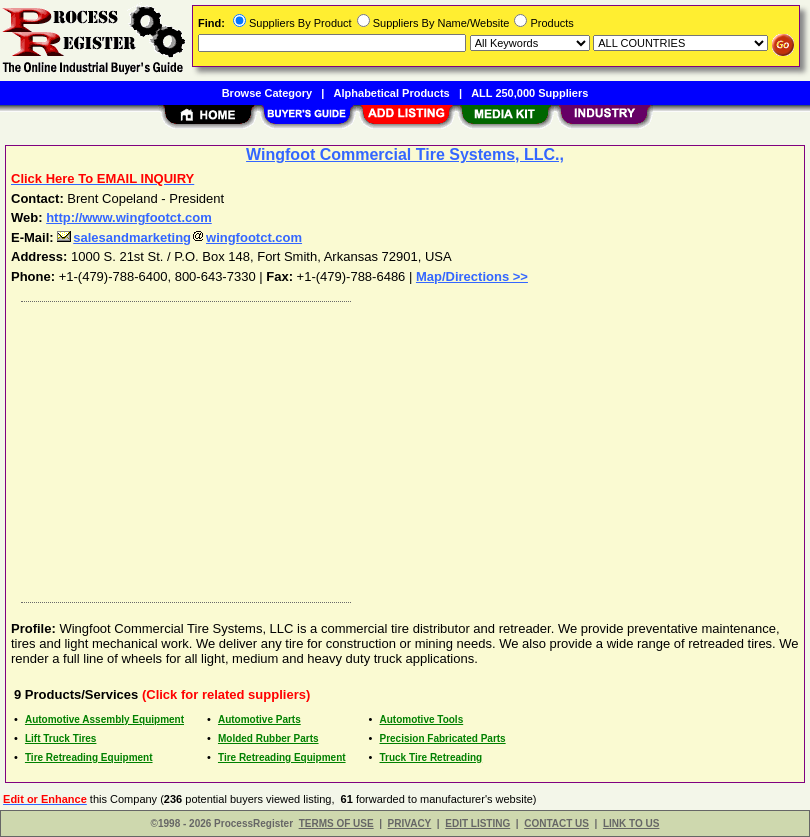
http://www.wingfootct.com (129, 217)
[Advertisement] (401, 447)
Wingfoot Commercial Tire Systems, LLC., (405, 154)
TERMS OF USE (336, 823)
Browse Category (267, 93)
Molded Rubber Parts (268, 738)
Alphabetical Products (392, 93)
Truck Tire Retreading (431, 757)
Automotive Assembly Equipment (104, 719)
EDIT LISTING (477, 823)
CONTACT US (556, 823)
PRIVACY (410, 823)
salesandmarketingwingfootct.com (179, 237)
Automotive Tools (422, 719)
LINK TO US (631, 823)
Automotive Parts (259, 719)
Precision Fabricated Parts (443, 738)
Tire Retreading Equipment (89, 757)
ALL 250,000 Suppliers (529, 93)
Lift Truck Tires (61, 738)
